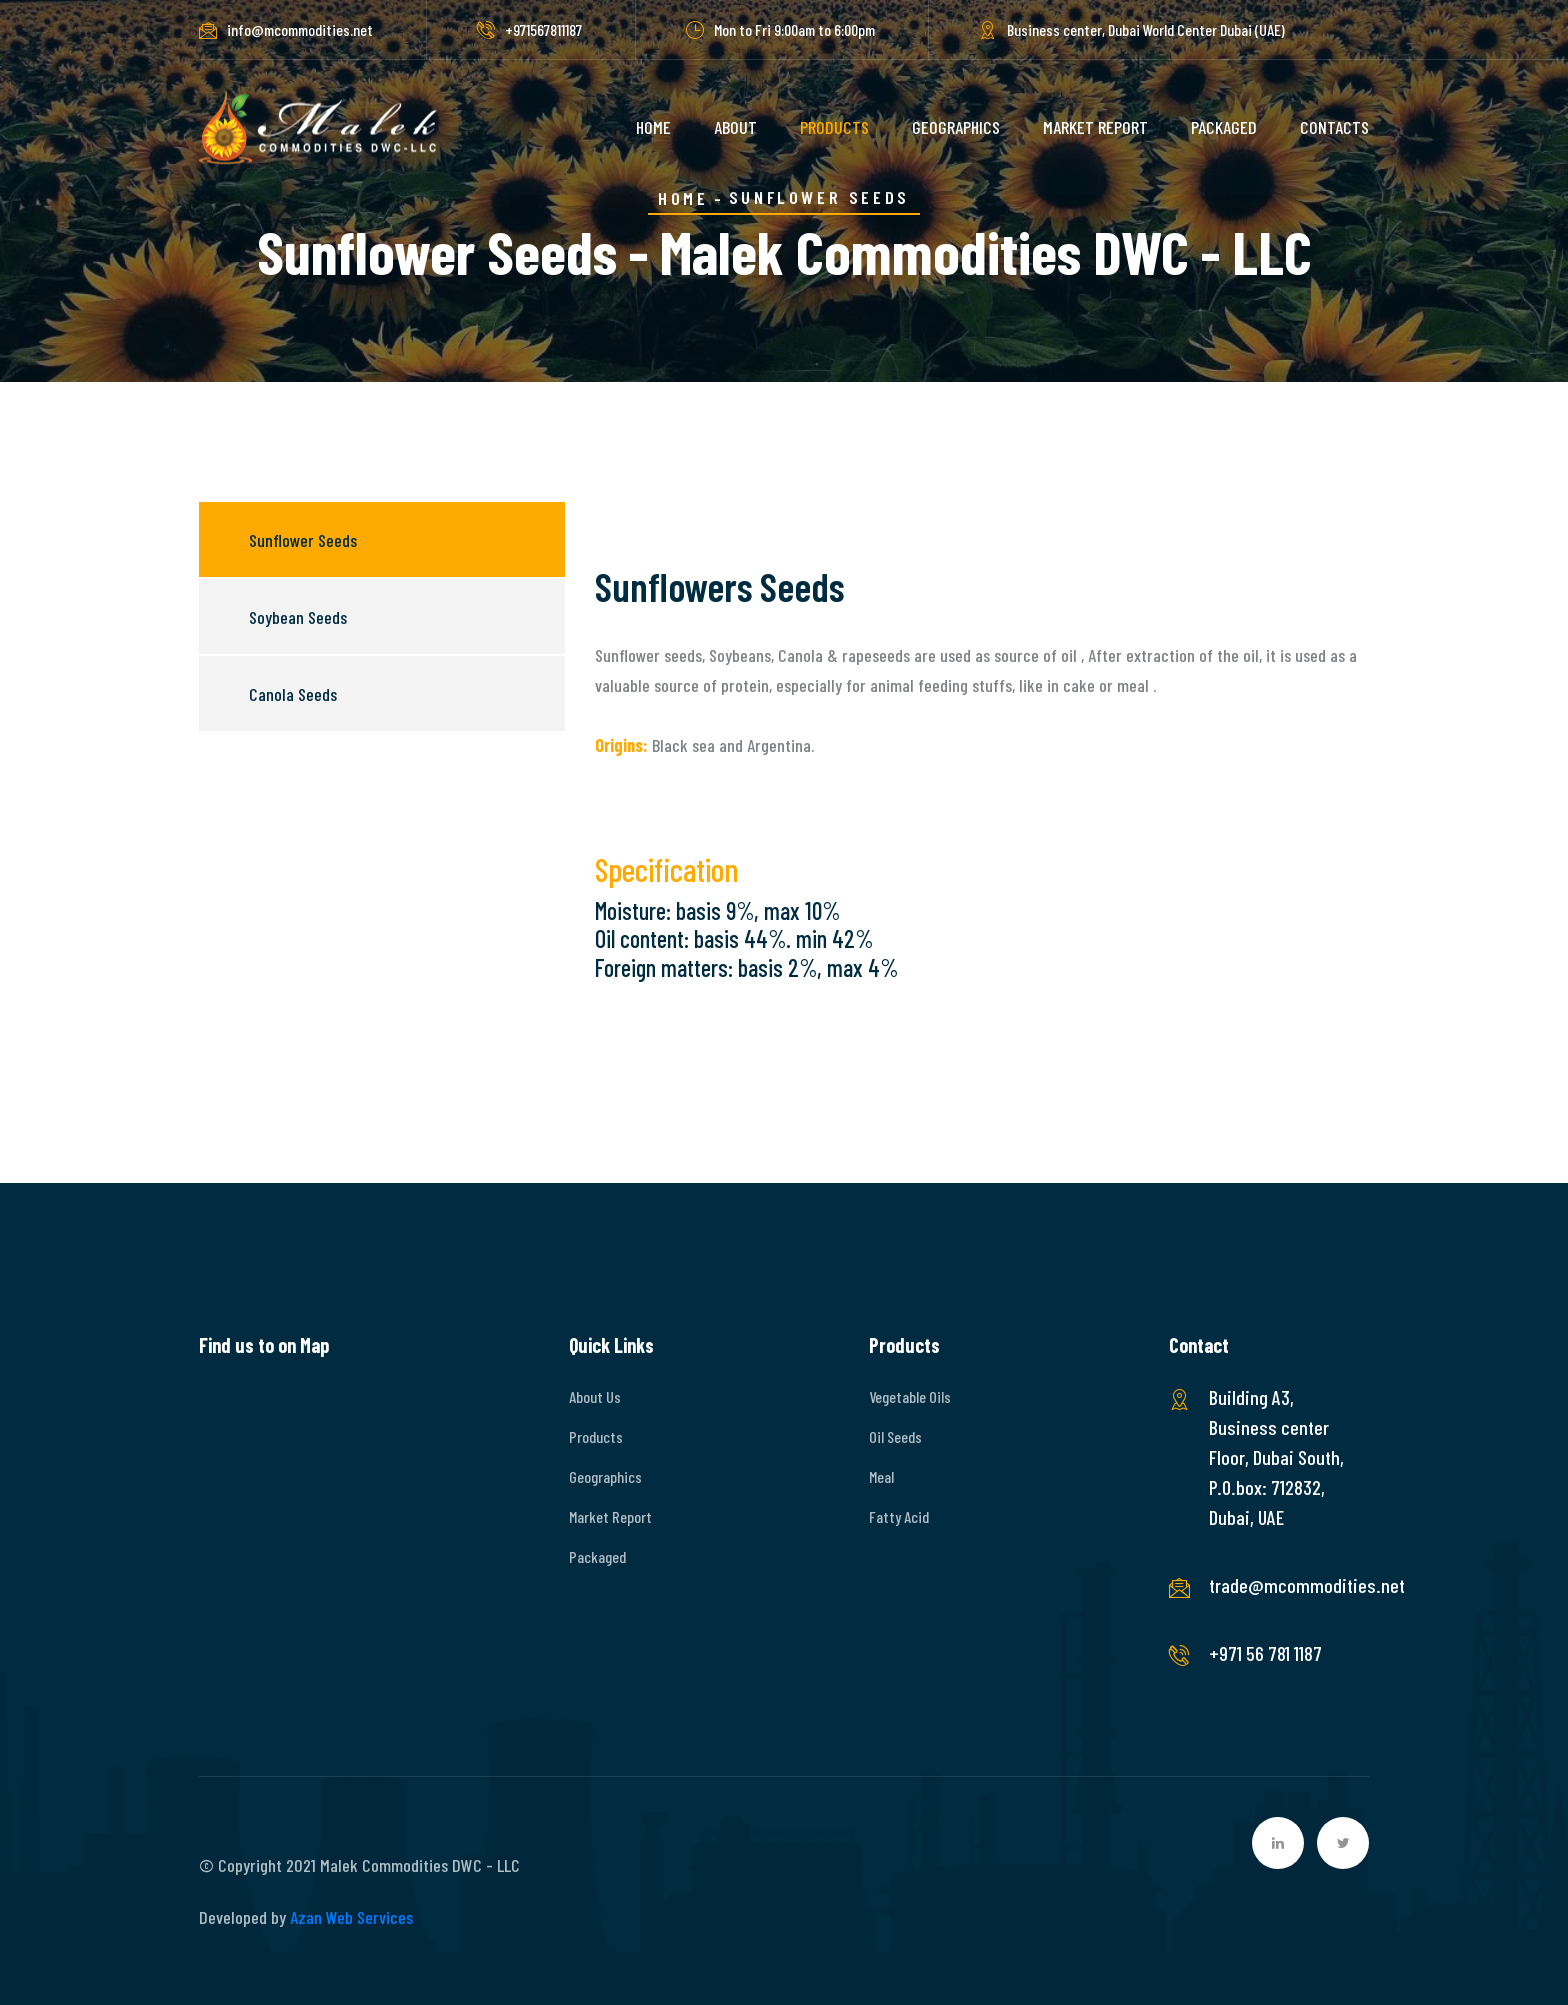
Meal (881, 1476)
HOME (653, 127)
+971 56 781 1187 (1265, 1653)
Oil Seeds (895, 1436)
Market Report (610, 1516)
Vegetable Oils (910, 1396)
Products (596, 1436)
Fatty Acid (899, 1516)
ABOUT (735, 127)
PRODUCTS (834, 127)
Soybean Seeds (298, 617)
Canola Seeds (293, 694)
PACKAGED (1224, 127)
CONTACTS (1334, 127)
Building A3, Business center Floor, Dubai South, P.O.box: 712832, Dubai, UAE (1276, 1457)
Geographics (605, 1476)
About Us (595, 1396)
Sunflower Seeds (303, 540)
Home (683, 198)
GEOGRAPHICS (956, 127)
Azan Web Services (351, 1917)
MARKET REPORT (1095, 127)
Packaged (597, 1556)
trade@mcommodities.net (1279, 1585)
